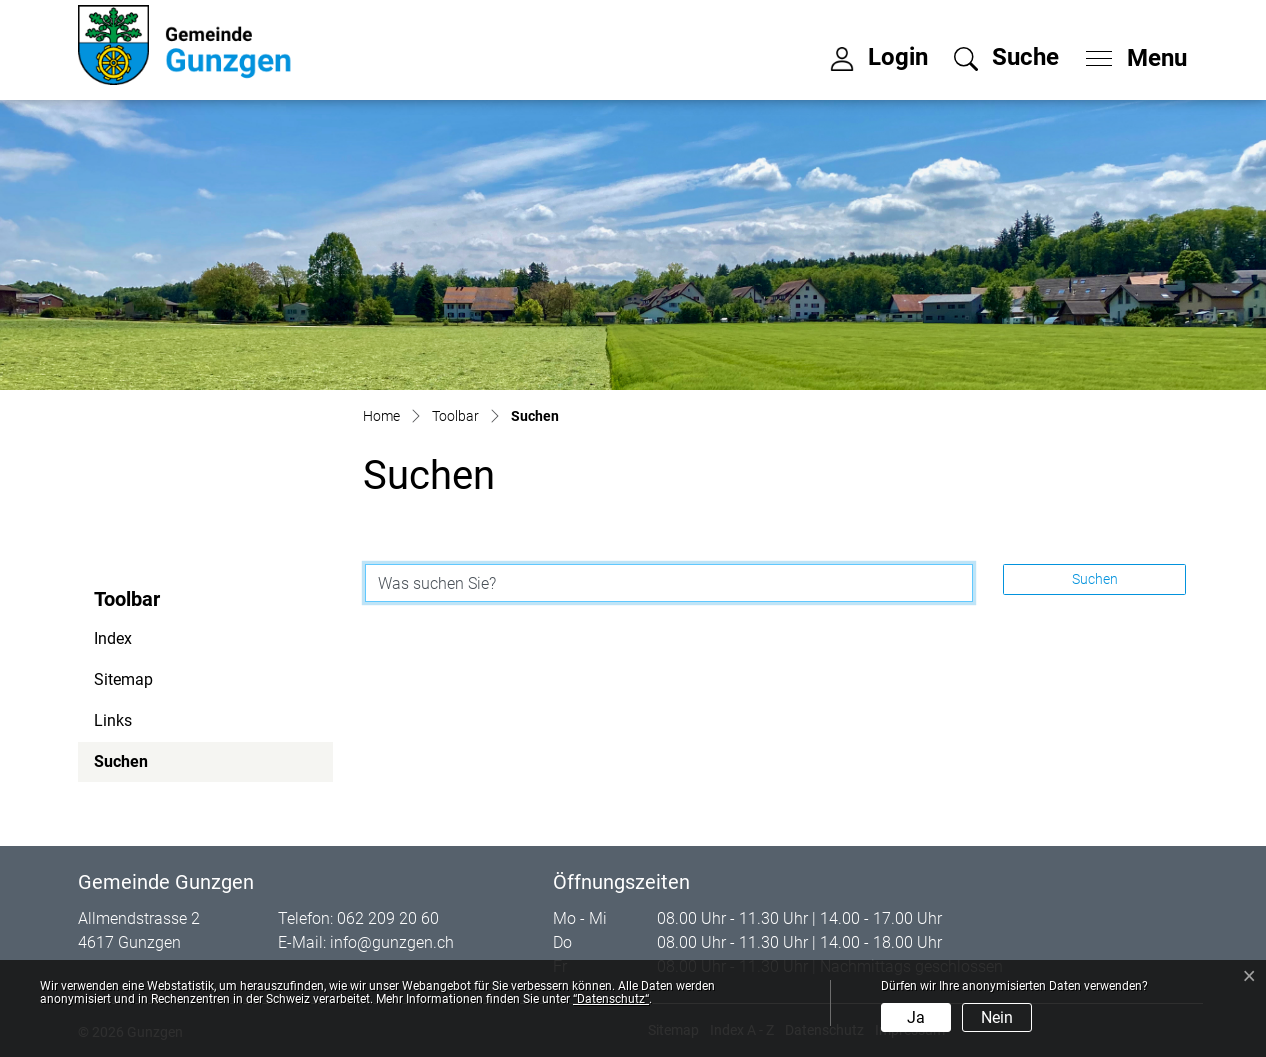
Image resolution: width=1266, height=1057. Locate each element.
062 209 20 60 (388, 918)
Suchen (148, 767)
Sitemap (123, 679)
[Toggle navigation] (1130, 53)
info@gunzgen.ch (392, 942)
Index (113, 638)
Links (113, 720)
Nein (997, 1017)
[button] (1006, 57)
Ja (916, 1017)
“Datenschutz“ (611, 999)
